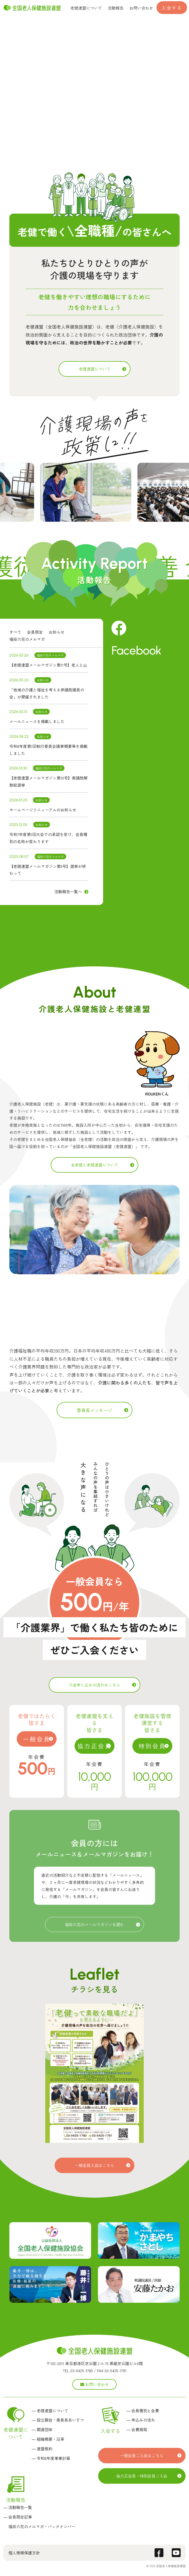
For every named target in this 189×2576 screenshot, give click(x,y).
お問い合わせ (141, 8)
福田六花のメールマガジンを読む (94, 1924)
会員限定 (35, 632)
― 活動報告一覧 (17, 2507)
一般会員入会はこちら (94, 2165)
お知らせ (56, 632)
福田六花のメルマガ (27, 639)
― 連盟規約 (42, 2449)
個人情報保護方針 (24, 2553)
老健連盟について (86, 8)
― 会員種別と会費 (142, 2410)
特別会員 (152, 1745)
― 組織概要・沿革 (48, 2439)
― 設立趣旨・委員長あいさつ (58, 2420)
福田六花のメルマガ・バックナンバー (39, 2526)
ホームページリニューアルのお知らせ (42, 810)
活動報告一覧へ (71, 891)
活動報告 (116, 8)
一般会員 (36, 1739)
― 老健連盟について (50, 2410)
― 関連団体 (42, 2429)
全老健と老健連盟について (94, 1165)
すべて (15, 632)
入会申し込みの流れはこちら (94, 1685)
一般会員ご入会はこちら (141, 2455)
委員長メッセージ (94, 1410)
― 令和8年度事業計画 (51, 2458)
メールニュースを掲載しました (36, 721)
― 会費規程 (136, 2429)
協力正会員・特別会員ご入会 (141, 2476)
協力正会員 (94, 1745)
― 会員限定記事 (17, 2517)
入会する (171, 7)
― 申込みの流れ (140, 2420)
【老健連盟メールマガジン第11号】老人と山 (48, 665)
